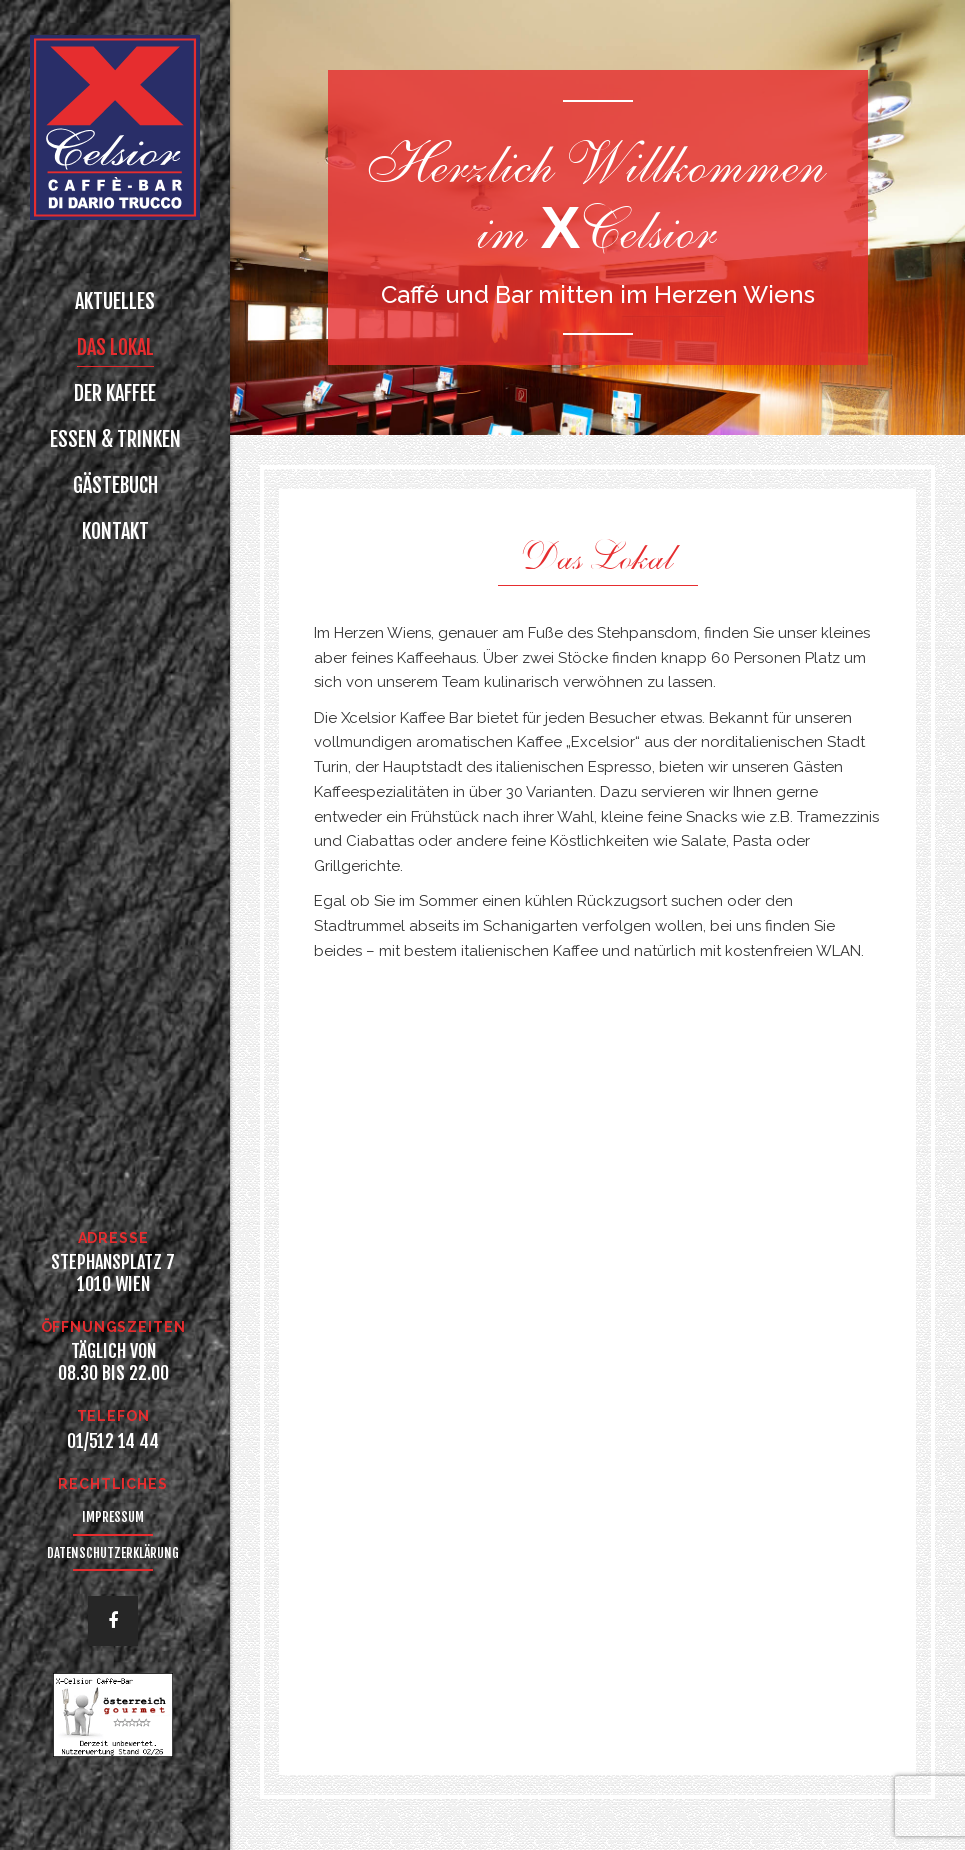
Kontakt (115, 531)
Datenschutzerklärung (113, 1553)
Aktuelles (115, 301)
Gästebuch (115, 485)
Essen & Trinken (115, 439)
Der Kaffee (115, 393)
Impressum (113, 1517)
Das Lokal (115, 347)
